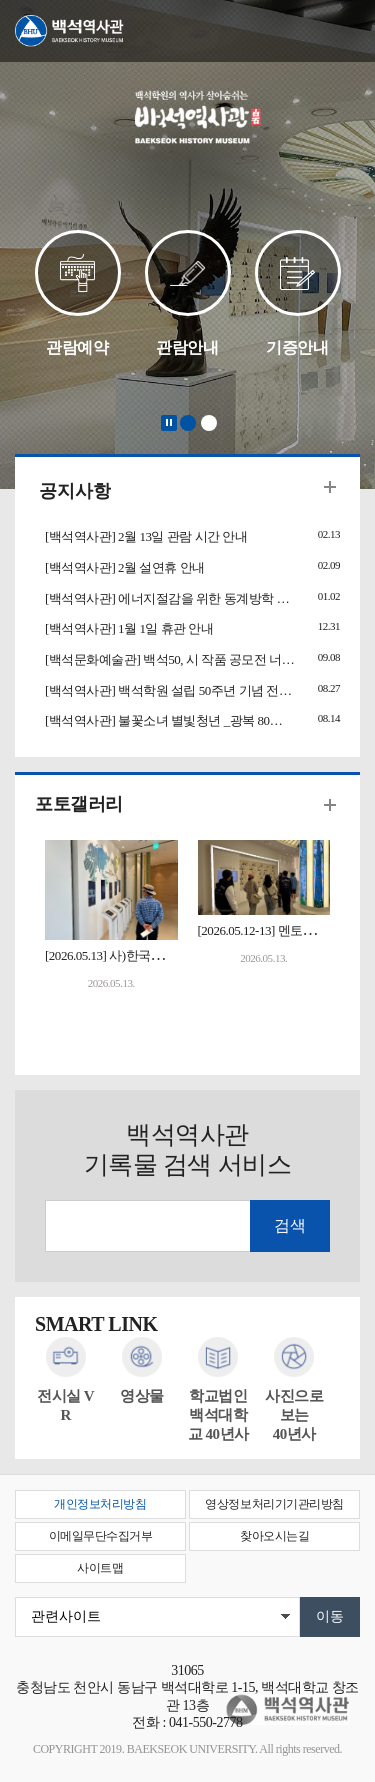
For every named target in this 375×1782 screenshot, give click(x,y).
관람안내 (187, 347)
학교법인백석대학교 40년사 (218, 1415)
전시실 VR (65, 1405)
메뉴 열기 (345, 32)
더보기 (330, 487)
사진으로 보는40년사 (294, 1415)
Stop (169, 423)
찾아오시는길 (274, 1536)
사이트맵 (100, 1568)
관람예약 (77, 347)
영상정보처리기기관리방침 (274, 1504)
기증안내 (297, 347)
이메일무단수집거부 (101, 1536)
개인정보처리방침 (100, 1504)
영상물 (142, 1396)
